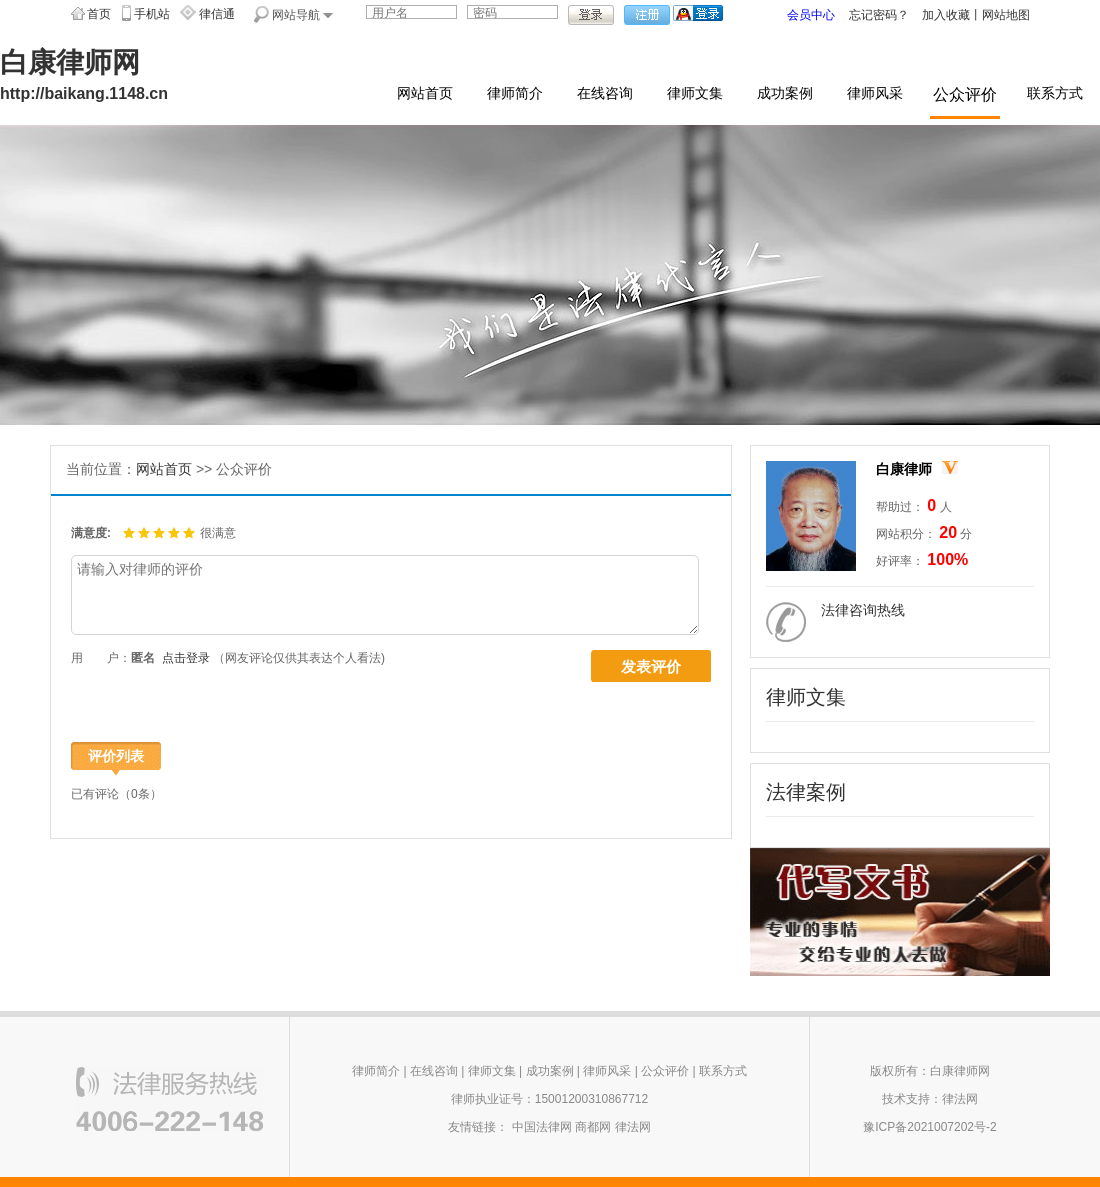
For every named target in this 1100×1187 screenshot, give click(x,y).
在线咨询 (605, 93)
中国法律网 (542, 1127)
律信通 (217, 14)
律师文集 (695, 93)
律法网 (633, 1127)
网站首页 (425, 93)
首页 (99, 14)
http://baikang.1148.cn (84, 93)
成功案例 (785, 93)
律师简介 (515, 93)
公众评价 (965, 94)
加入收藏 (946, 15)
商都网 (593, 1127)
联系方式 (1055, 93)
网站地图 (1006, 15)
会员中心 (811, 15)
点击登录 (186, 658)
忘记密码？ (879, 15)
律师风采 (875, 93)
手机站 (152, 14)
